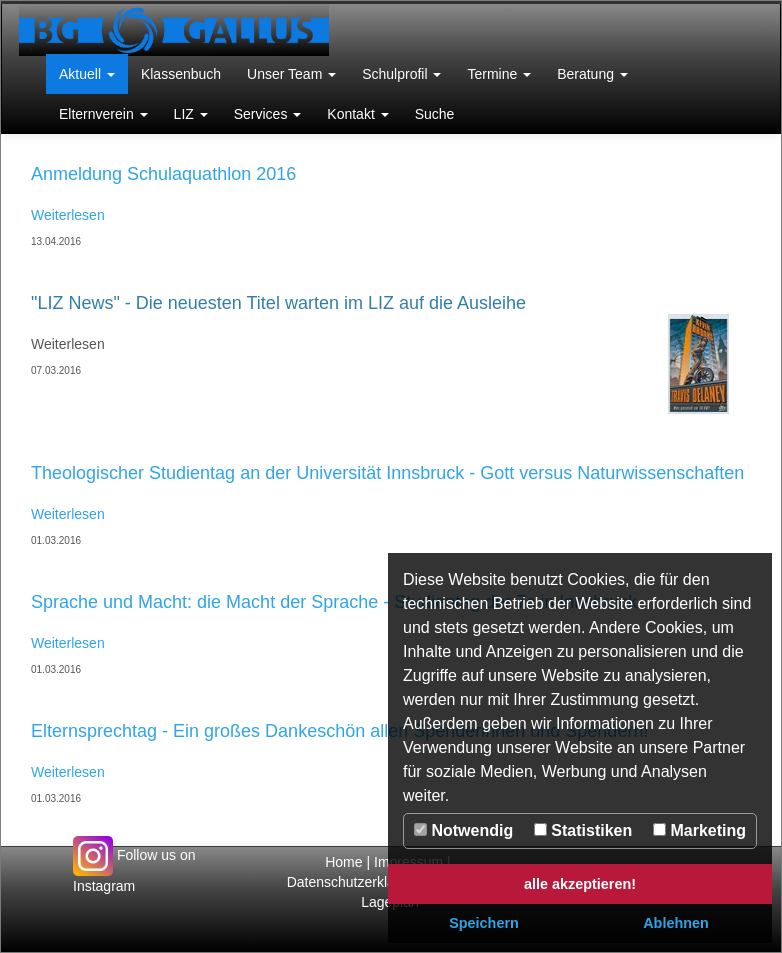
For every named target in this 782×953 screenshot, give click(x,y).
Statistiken (583, 830)
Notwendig (463, 830)
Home (343, 862)
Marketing (699, 830)
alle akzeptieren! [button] (580, 884)
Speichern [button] (484, 923)
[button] (87, 74)
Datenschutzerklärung (357, 882)
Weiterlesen (68, 215)
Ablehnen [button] (676, 923)
